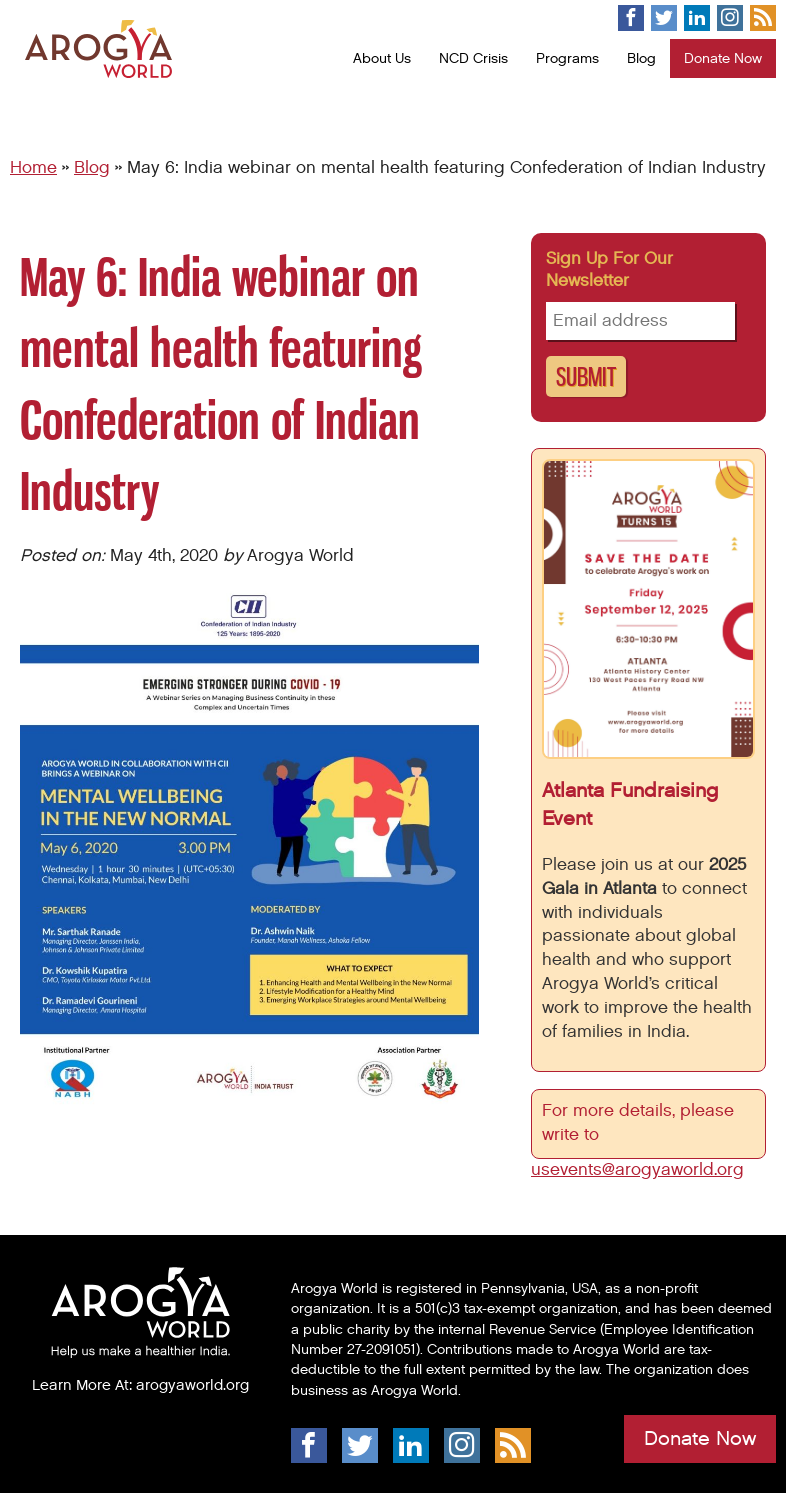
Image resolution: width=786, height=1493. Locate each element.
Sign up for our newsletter (609, 270)
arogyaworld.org (192, 1385)
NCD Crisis (473, 58)
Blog (641, 58)
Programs (567, 58)
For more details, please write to (638, 1123)
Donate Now (723, 58)
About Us (382, 58)
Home (33, 168)
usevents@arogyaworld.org (637, 1170)
